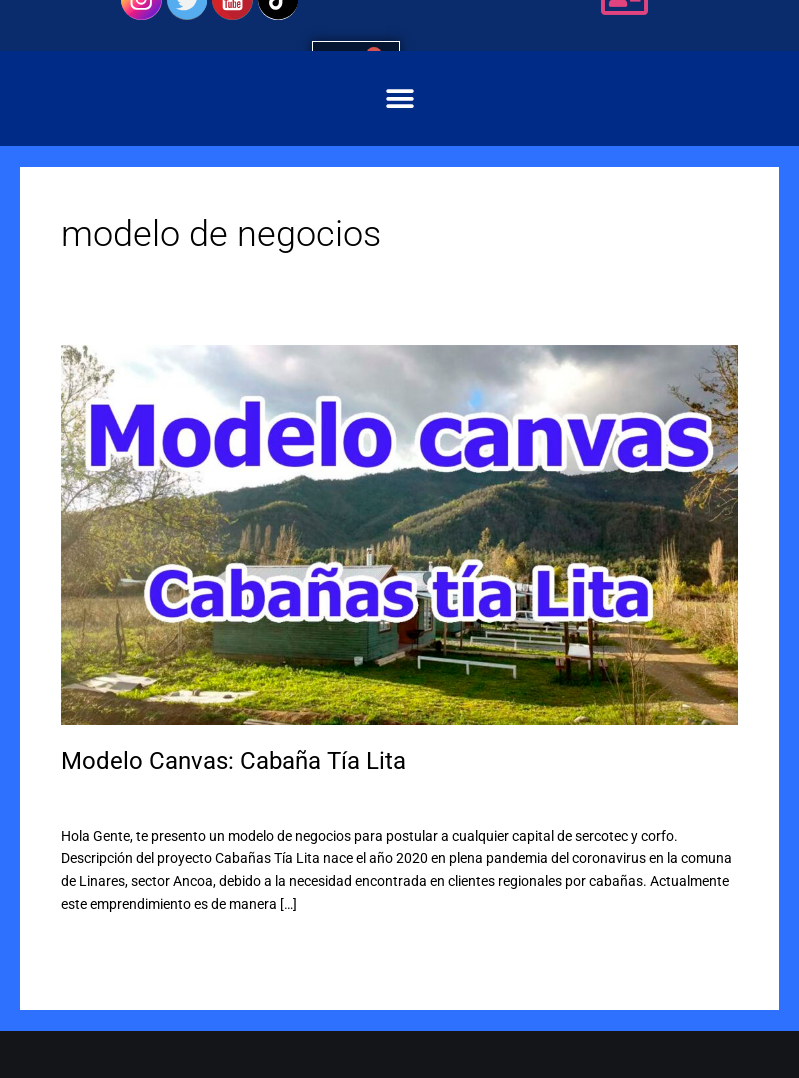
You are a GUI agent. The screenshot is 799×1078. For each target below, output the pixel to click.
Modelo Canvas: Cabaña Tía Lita (233, 761)
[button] (399, 98)
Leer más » (94, 945)
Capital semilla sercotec (378, 798)
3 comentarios (105, 798)
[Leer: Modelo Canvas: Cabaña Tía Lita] (399, 534)
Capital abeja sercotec (230, 798)
